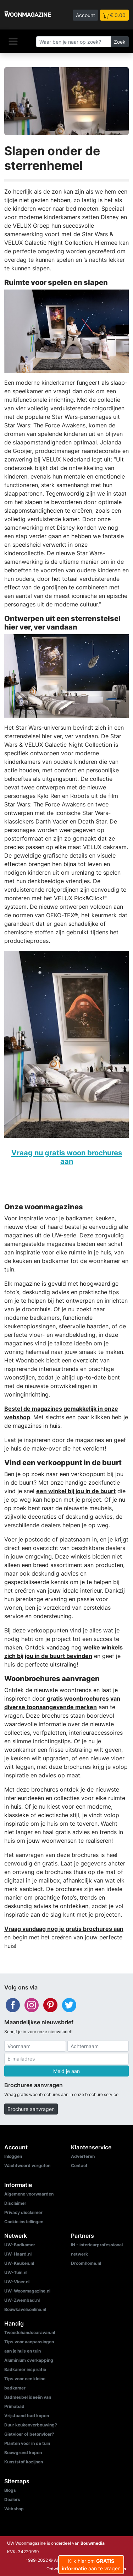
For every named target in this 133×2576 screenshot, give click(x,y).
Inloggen (13, 2156)
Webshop (14, 2508)
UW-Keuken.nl (19, 2263)
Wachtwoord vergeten (27, 2165)
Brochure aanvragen (31, 2109)
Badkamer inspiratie (25, 2369)
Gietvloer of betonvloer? (29, 2434)
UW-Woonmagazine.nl (27, 2291)
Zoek (120, 42)
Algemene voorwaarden (29, 2194)
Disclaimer (15, 2203)
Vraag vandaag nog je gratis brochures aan (63, 1928)
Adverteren (83, 2156)
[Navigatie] (13, 41)
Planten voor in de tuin (27, 2443)
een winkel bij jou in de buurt (76, 1491)
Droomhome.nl (86, 2263)
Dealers (12, 2499)
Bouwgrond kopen (23, 2452)
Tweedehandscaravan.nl (29, 2332)
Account (85, 15)
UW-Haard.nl (18, 2254)
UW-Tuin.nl (15, 2272)
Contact (79, 2165)
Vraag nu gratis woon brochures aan (66, 1157)
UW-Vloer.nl (16, 2281)
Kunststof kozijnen (23, 2461)
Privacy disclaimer (23, 2212)
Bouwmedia (93, 2543)
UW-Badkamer (19, 2244)
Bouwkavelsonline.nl (25, 2309)
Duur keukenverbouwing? (30, 2425)
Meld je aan (66, 2071)
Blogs (10, 2490)
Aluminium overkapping (28, 2360)
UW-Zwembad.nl (22, 2300)
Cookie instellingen (23, 2221)
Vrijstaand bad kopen (26, 2415)
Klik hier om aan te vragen (91, 2564)
